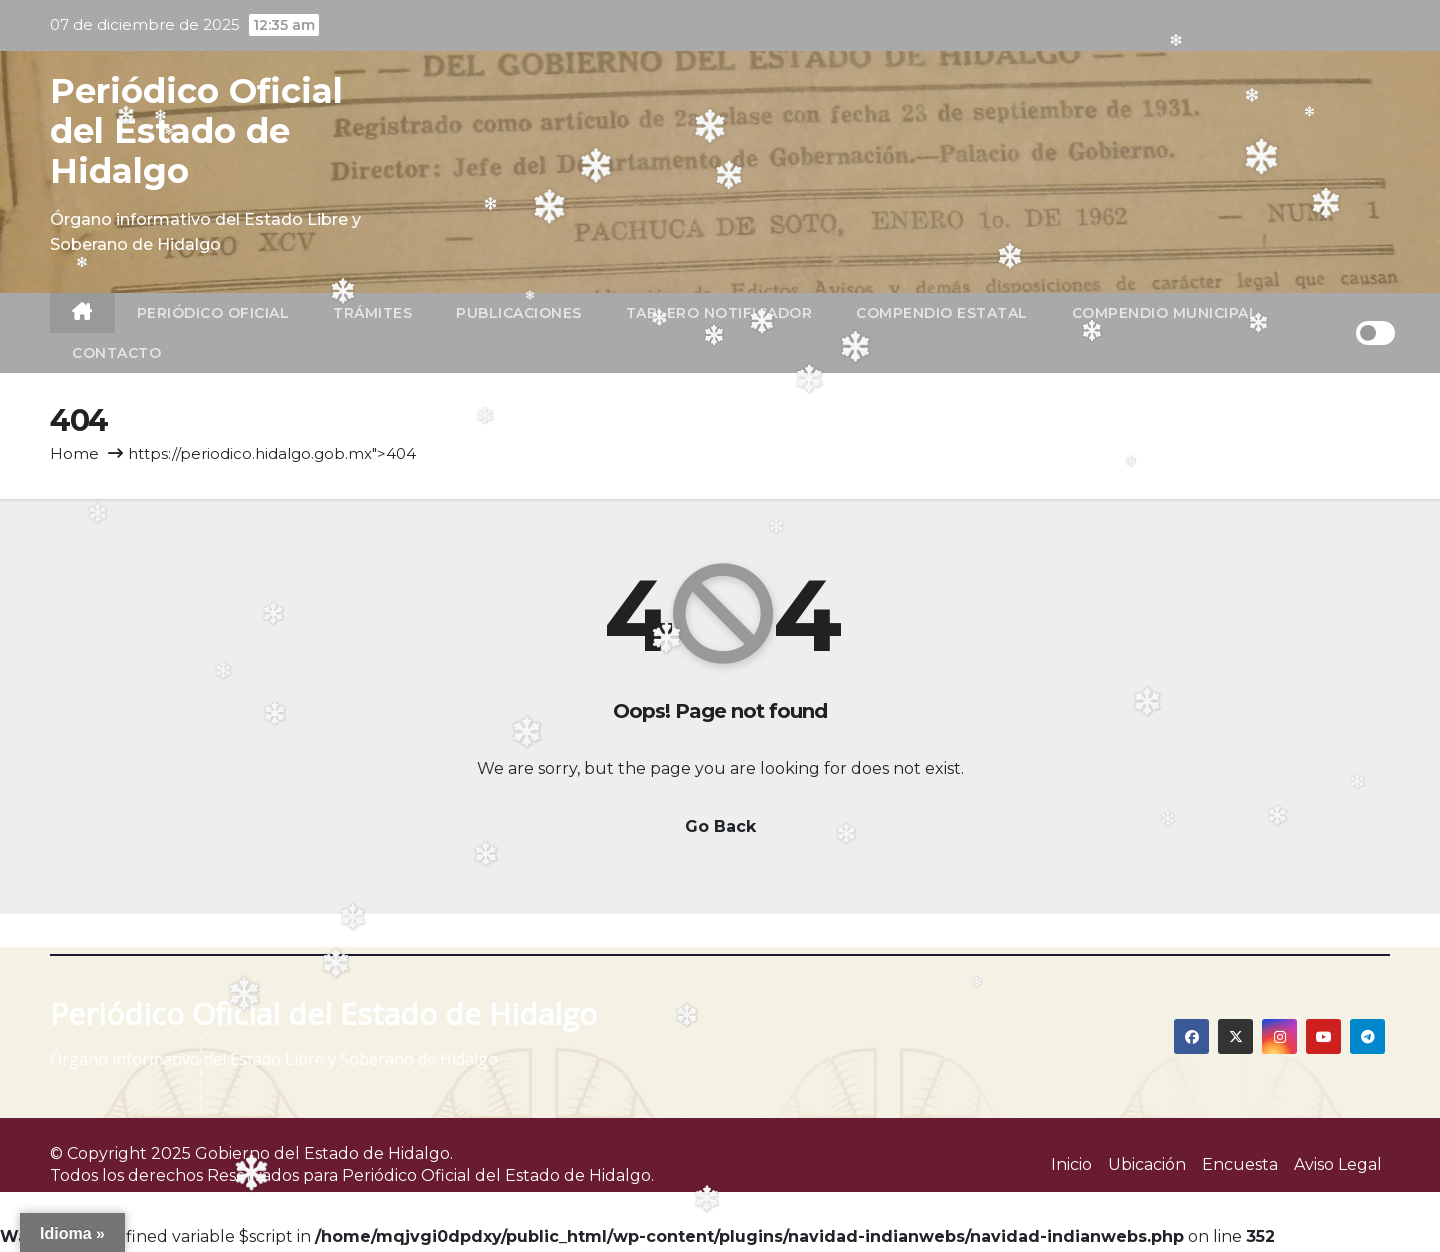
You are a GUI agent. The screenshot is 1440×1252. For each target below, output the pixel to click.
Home (74, 453)
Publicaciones (519, 313)
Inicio (1071, 1164)
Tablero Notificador (719, 313)
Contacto (116, 353)
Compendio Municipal (1165, 313)
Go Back (720, 826)
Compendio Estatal (942, 313)
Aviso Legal (1338, 1164)
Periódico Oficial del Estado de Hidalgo (196, 131)
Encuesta (1240, 1164)
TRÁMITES (372, 313)
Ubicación (1147, 1164)
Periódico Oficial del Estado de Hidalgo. (498, 1175)
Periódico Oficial (213, 313)
